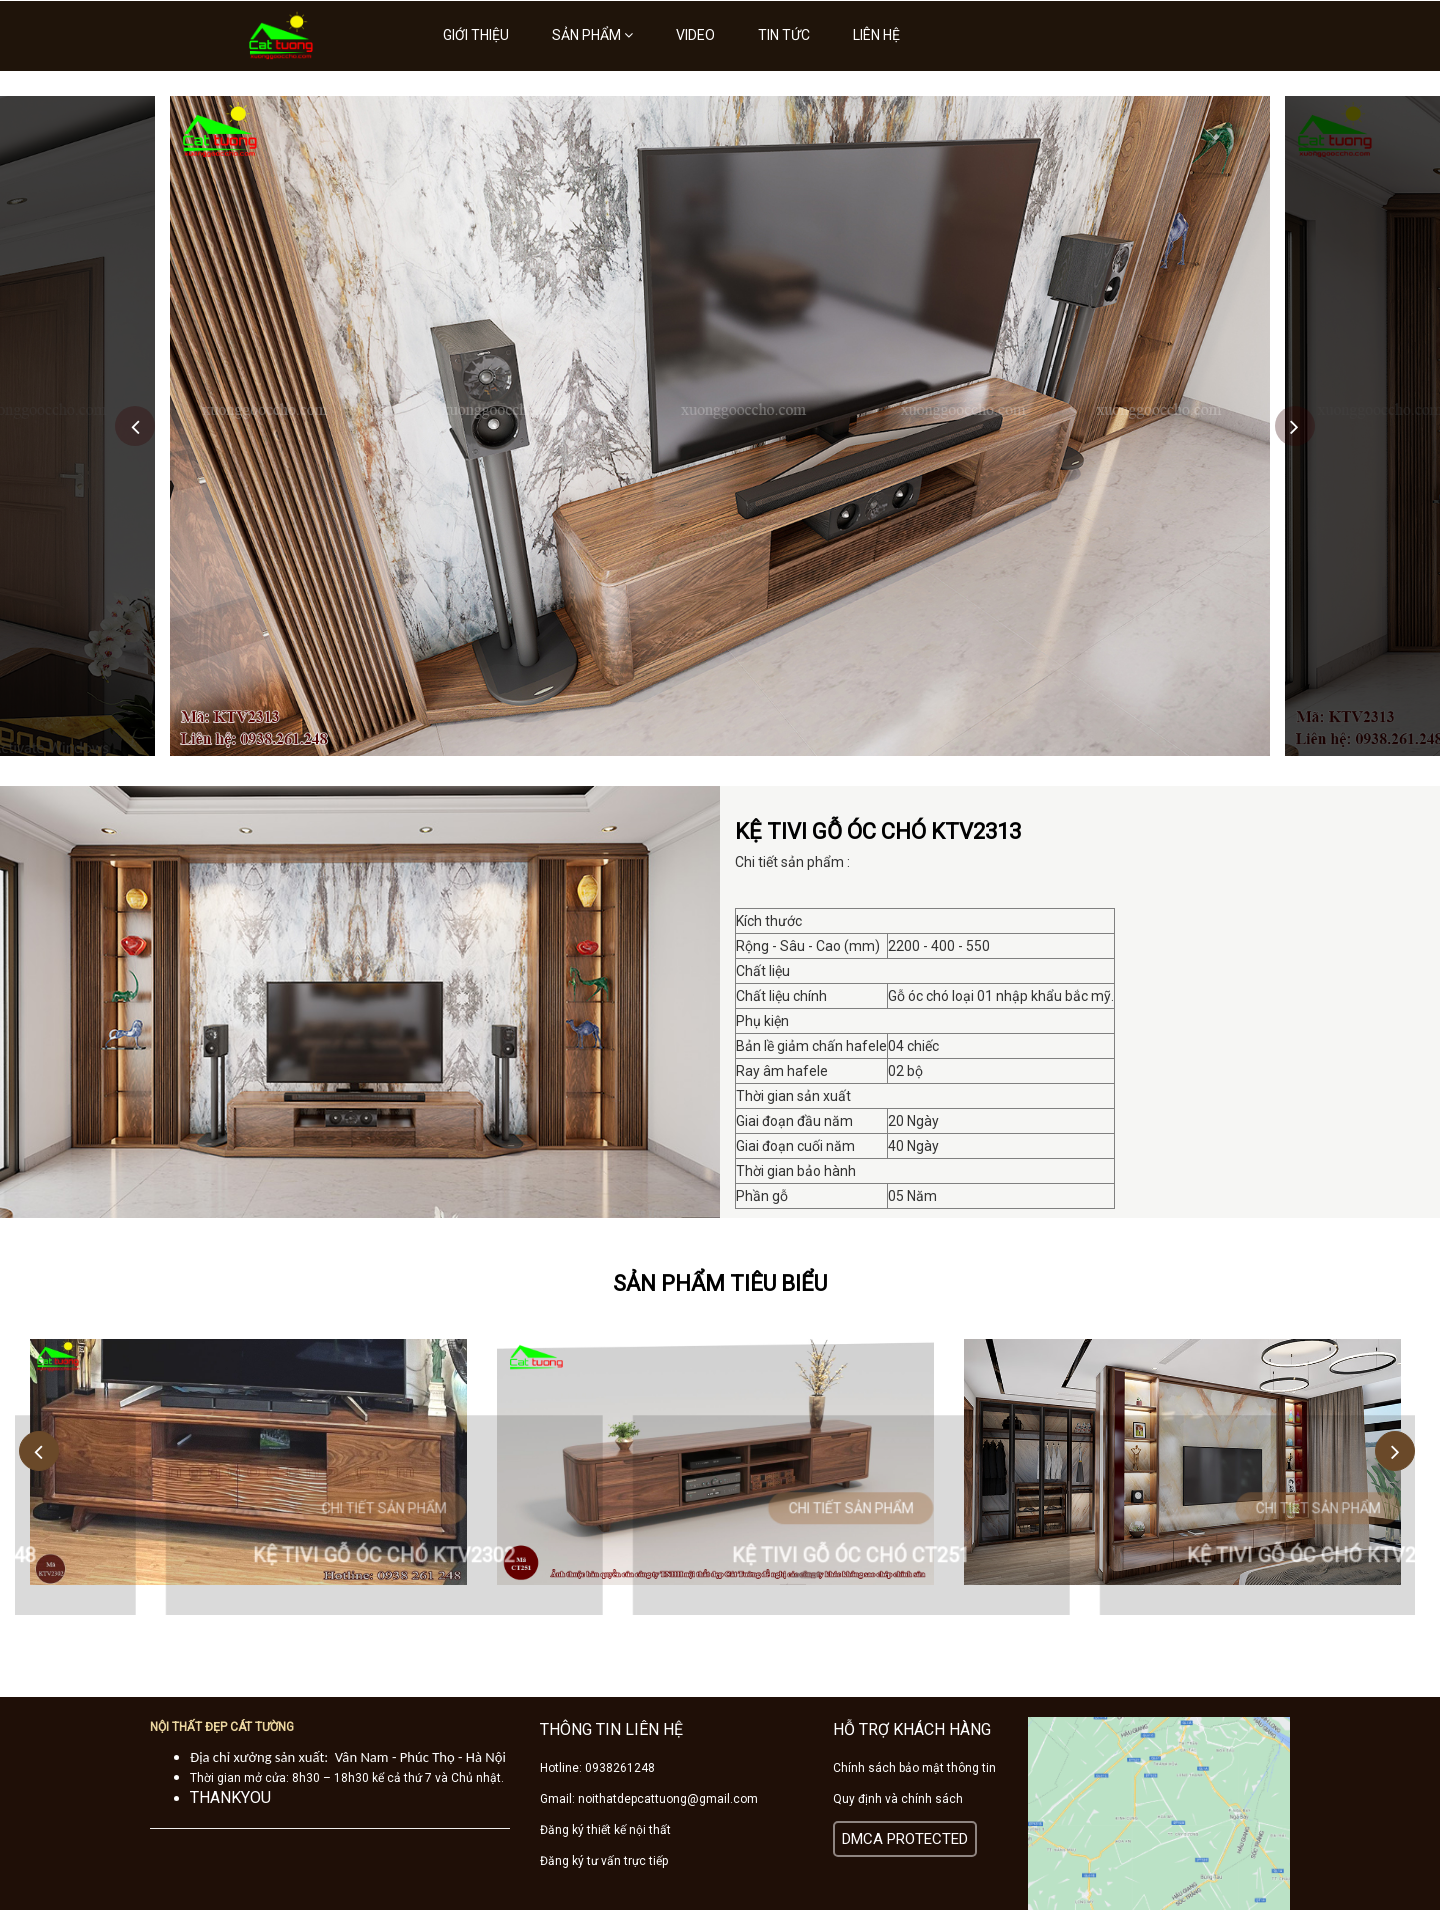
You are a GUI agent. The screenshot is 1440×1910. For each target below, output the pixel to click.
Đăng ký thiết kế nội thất (605, 1830)
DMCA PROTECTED (905, 1839)
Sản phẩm (592, 35)
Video (695, 35)
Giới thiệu (476, 35)
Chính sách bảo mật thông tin (914, 1768)
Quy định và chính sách (898, 1799)
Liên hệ (876, 35)
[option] (720, 426)
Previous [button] (135, 426)
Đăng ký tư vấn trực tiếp (604, 1861)
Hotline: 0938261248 (597, 1768)
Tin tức (784, 35)
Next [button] (1295, 426)
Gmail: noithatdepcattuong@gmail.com (649, 1799)
